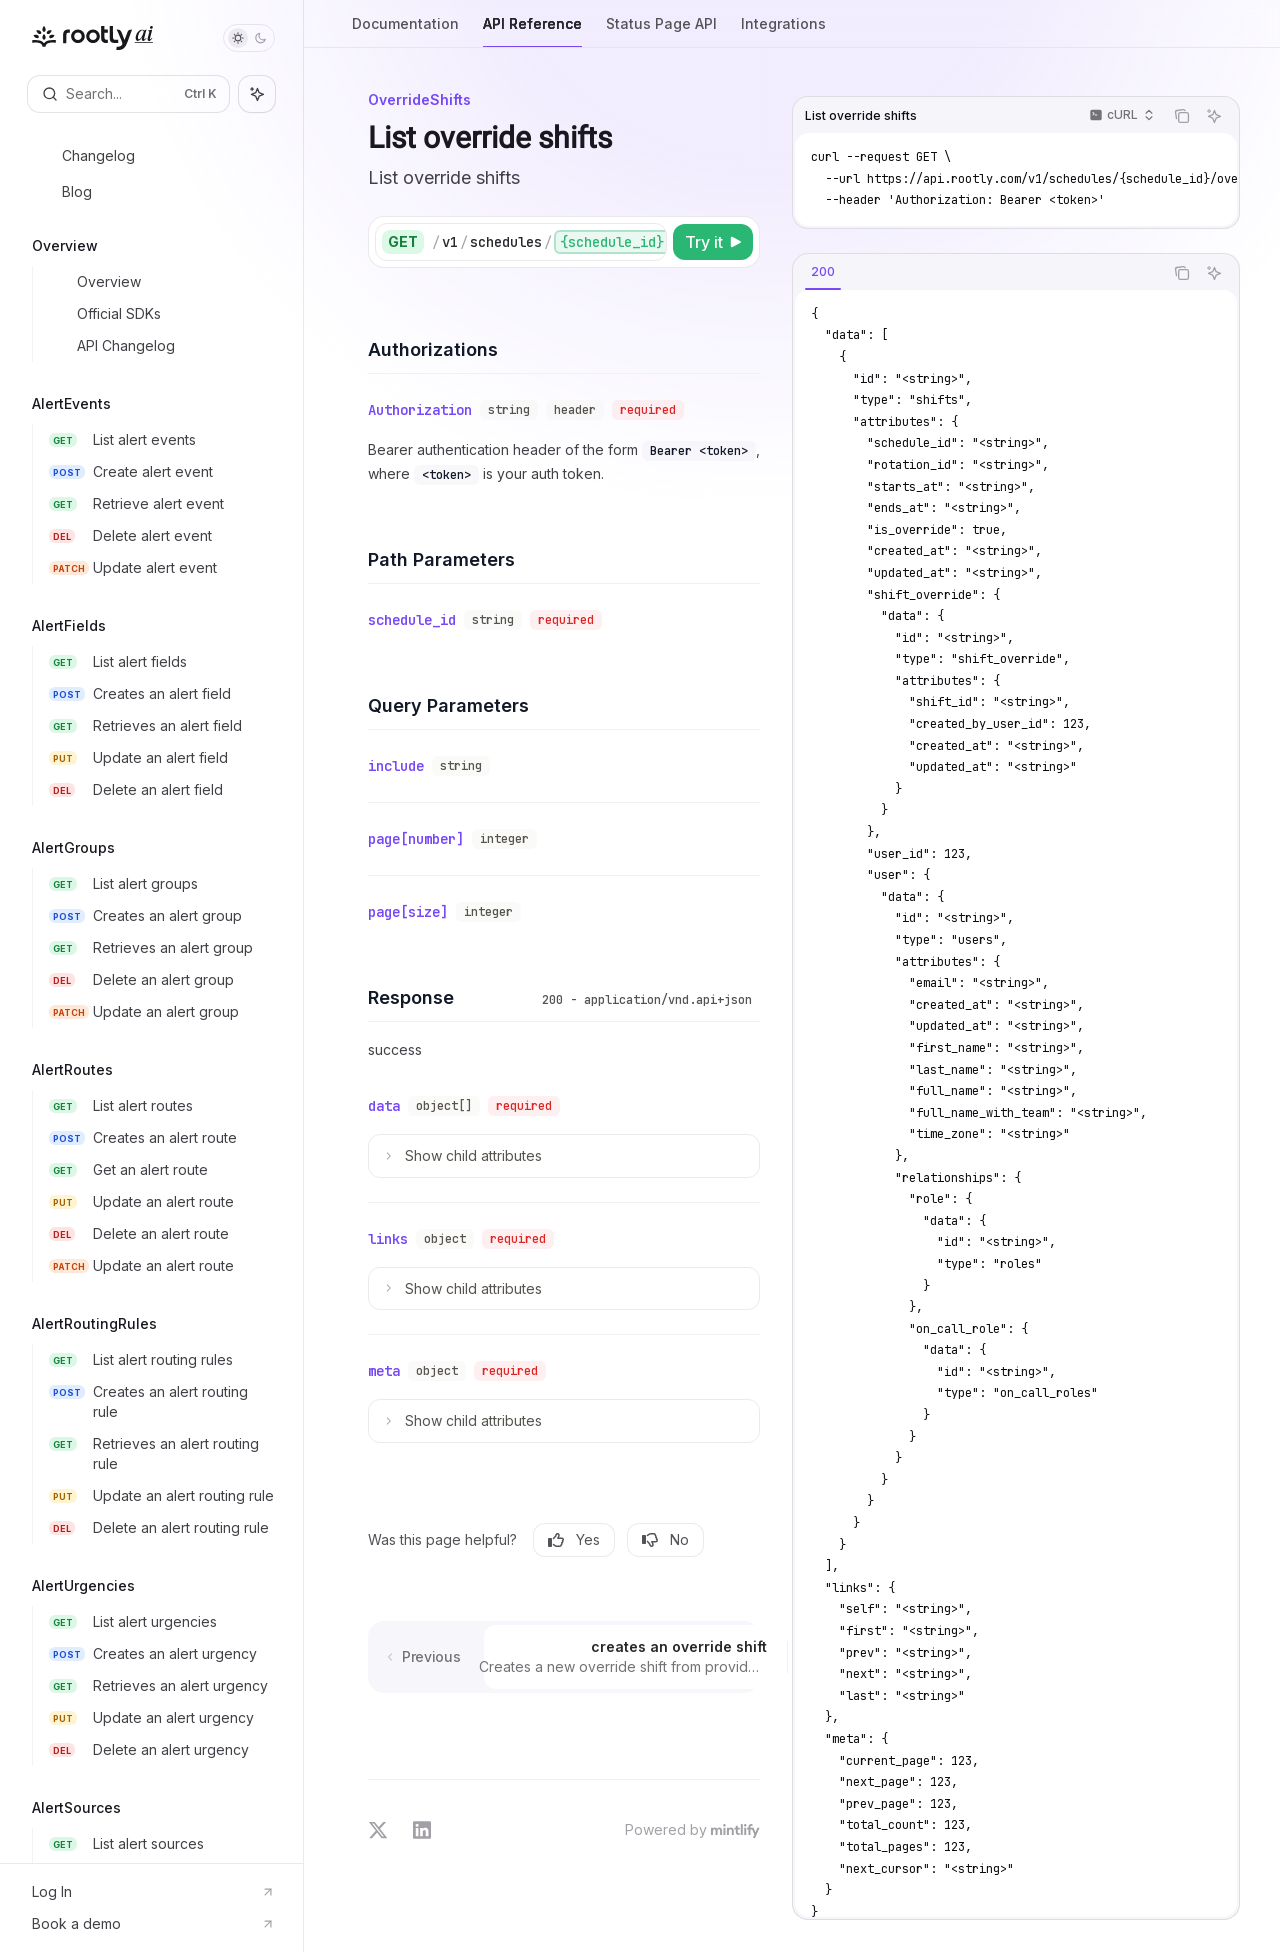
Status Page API (661, 31)
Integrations (783, 31)
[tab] (823, 272)
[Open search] (128, 94)
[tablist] (978, 273)
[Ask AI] (1214, 116)
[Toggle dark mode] (249, 38)
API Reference (532, 31)
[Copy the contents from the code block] (1182, 116)
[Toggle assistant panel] (257, 94)
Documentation (405, 31)
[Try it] (713, 242)
